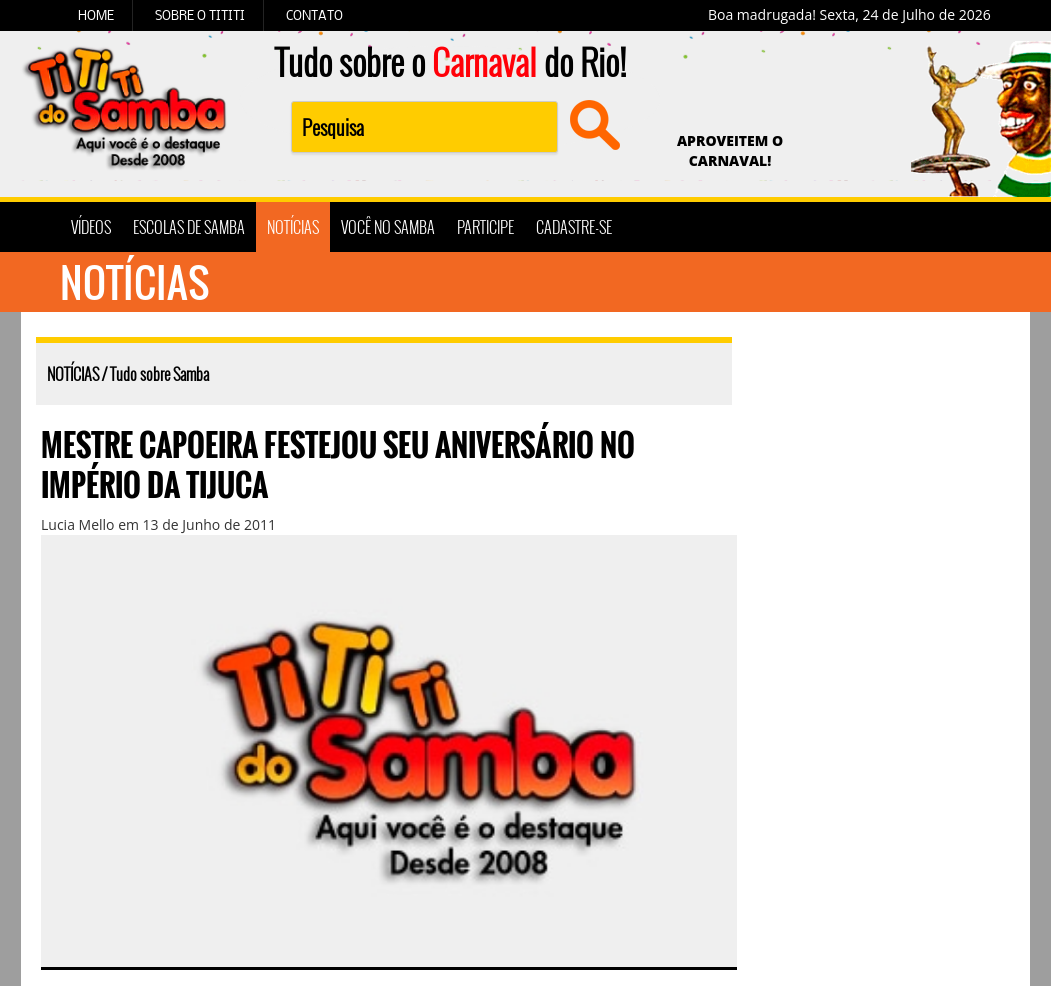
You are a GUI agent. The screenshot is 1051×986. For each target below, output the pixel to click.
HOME (96, 15)
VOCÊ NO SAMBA (388, 227)
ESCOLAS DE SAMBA (189, 227)
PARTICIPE (485, 227)
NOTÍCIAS (293, 227)
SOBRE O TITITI (200, 15)
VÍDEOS (91, 227)
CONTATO (314, 15)
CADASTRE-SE (574, 227)
